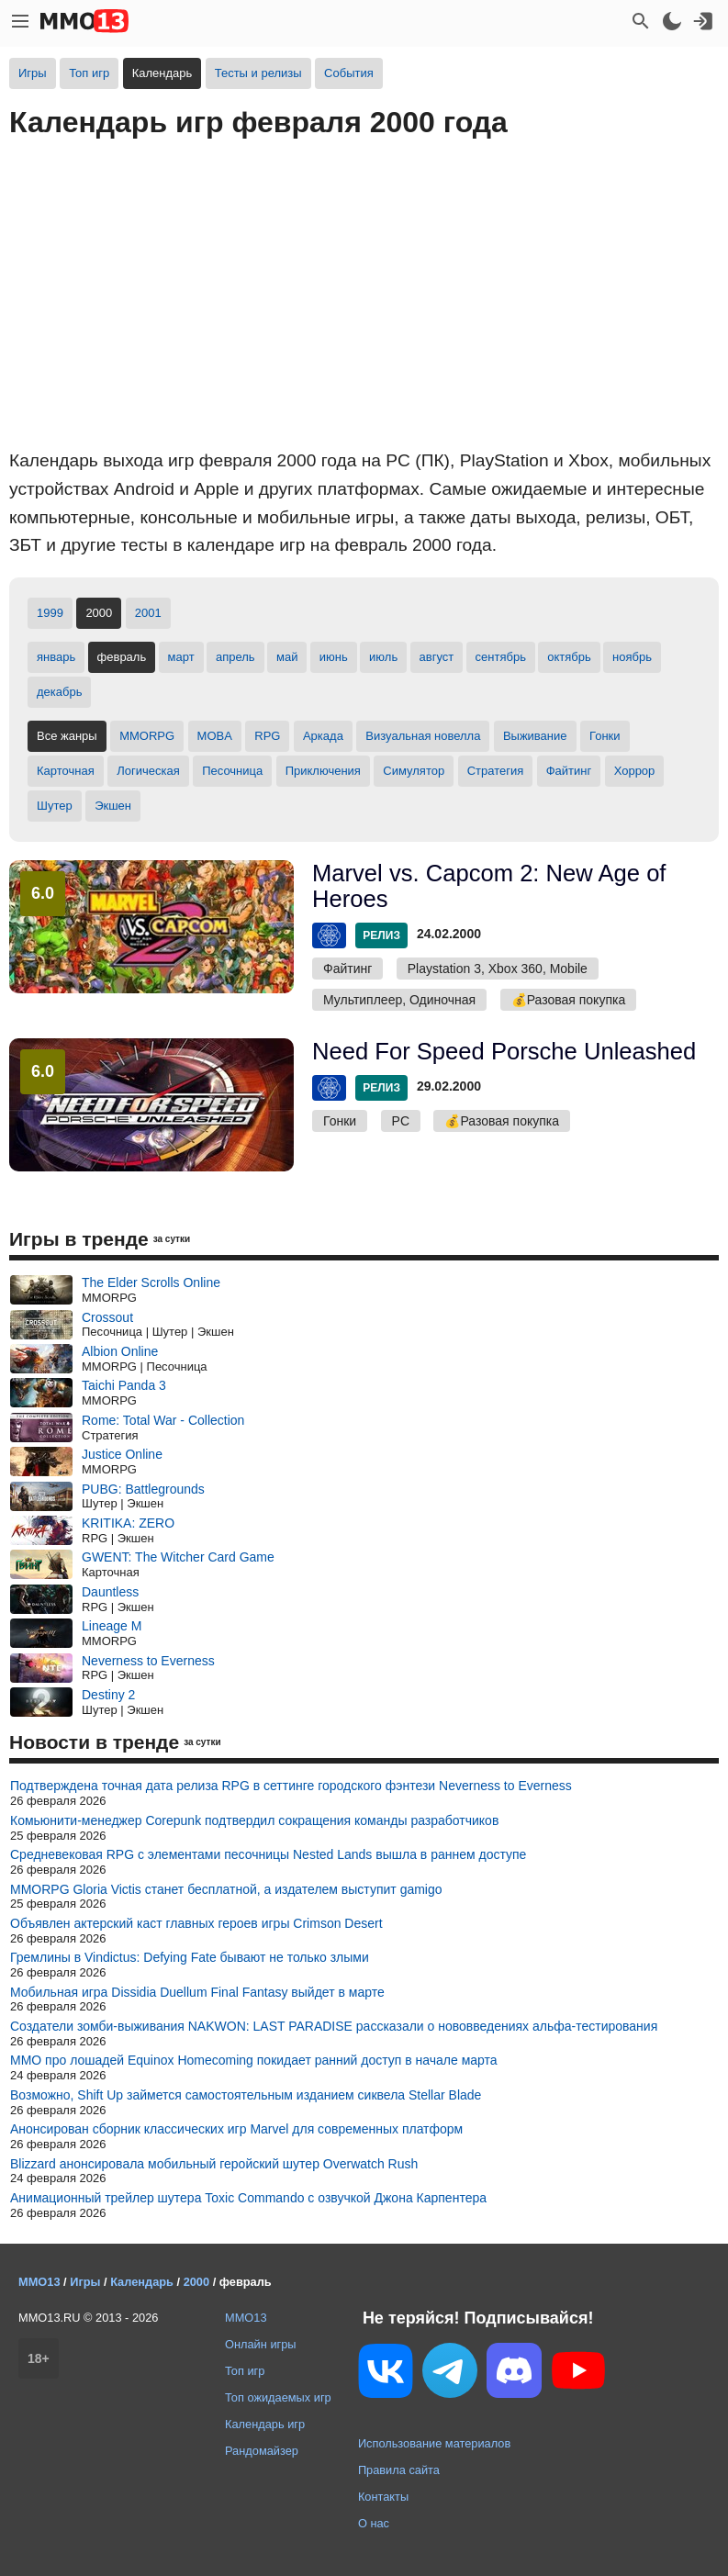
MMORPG (146, 736)
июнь (333, 657)
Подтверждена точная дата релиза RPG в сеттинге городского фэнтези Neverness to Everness (291, 1785)
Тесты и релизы (258, 73)
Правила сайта (399, 2470)
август (437, 657)
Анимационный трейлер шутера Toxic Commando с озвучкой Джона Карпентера (248, 2197)
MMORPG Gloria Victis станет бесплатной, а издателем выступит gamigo (226, 1889)
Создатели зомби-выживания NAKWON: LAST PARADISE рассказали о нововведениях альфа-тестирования (333, 2026)
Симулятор (413, 771)
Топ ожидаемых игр (278, 2397)
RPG (267, 736)
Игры (32, 73)
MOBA (214, 736)
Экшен (113, 805)
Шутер (55, 805)
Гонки (605, 736)
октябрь (569, 657)
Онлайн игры (261, 2344)
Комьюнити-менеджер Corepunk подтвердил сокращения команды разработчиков (254, 1820)
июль (383, 657)
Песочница (232, 771)
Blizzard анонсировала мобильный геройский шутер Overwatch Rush (214, 2163)
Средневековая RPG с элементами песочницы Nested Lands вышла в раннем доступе (268, 1854)
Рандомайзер (261, 2451)
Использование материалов (434, 2443)
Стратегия (495, 771)
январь (56, 657)
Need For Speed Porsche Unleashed (504, 1051)
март (181, 657)
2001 (148, 613)
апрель (235, 657)
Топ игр (89, 73)
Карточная (66, 771)
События (349, 73)
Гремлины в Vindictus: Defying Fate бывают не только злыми (189, 1957)
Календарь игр (265, 2424)
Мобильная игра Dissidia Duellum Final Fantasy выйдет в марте (197, 1992)
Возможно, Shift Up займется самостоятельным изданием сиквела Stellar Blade (245, 2095)
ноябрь (632, 657)
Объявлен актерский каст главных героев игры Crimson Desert (196, 1923)
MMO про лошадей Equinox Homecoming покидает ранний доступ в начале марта (254, 2060)
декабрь (59, 692)
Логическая (148, 771)
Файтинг (569, 771)
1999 (50, 613)
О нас (373, 2523)
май (286, 657)
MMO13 (246, 2317)
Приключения (323, 771)
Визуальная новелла (422, 736)
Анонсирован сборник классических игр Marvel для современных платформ (236, 2129)
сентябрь (501, 657)
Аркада (323, 736)
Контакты (383, 2496)
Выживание (535, 736)
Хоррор (634, 771)
